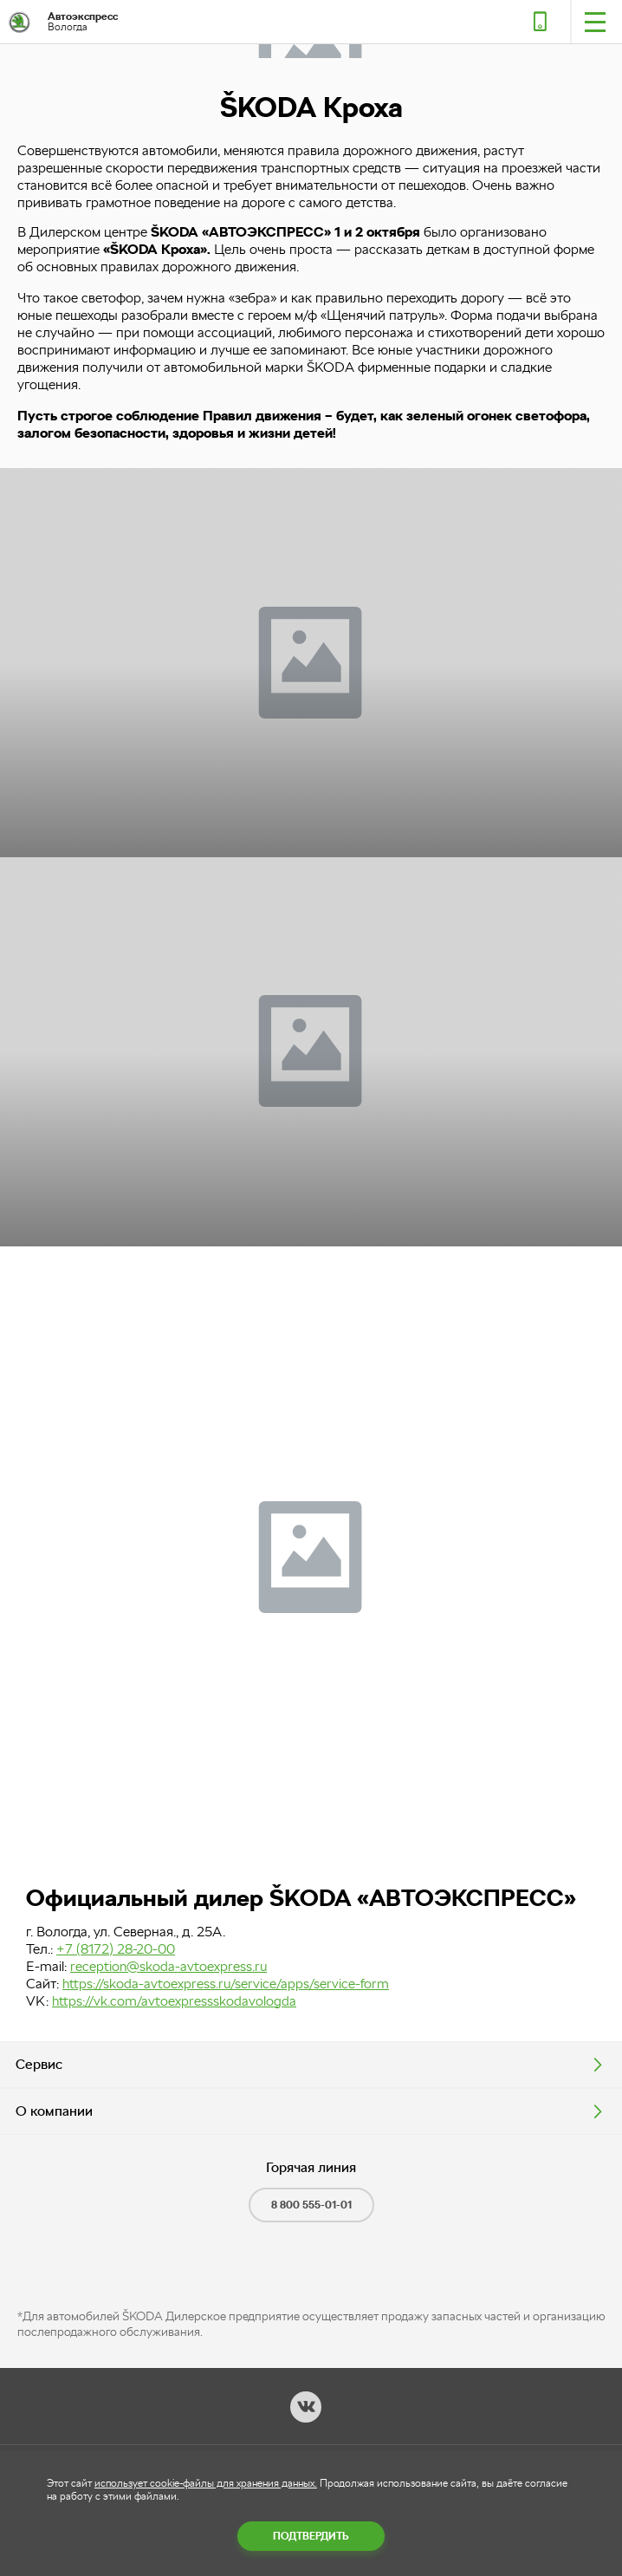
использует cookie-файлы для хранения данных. (205, 2483)
